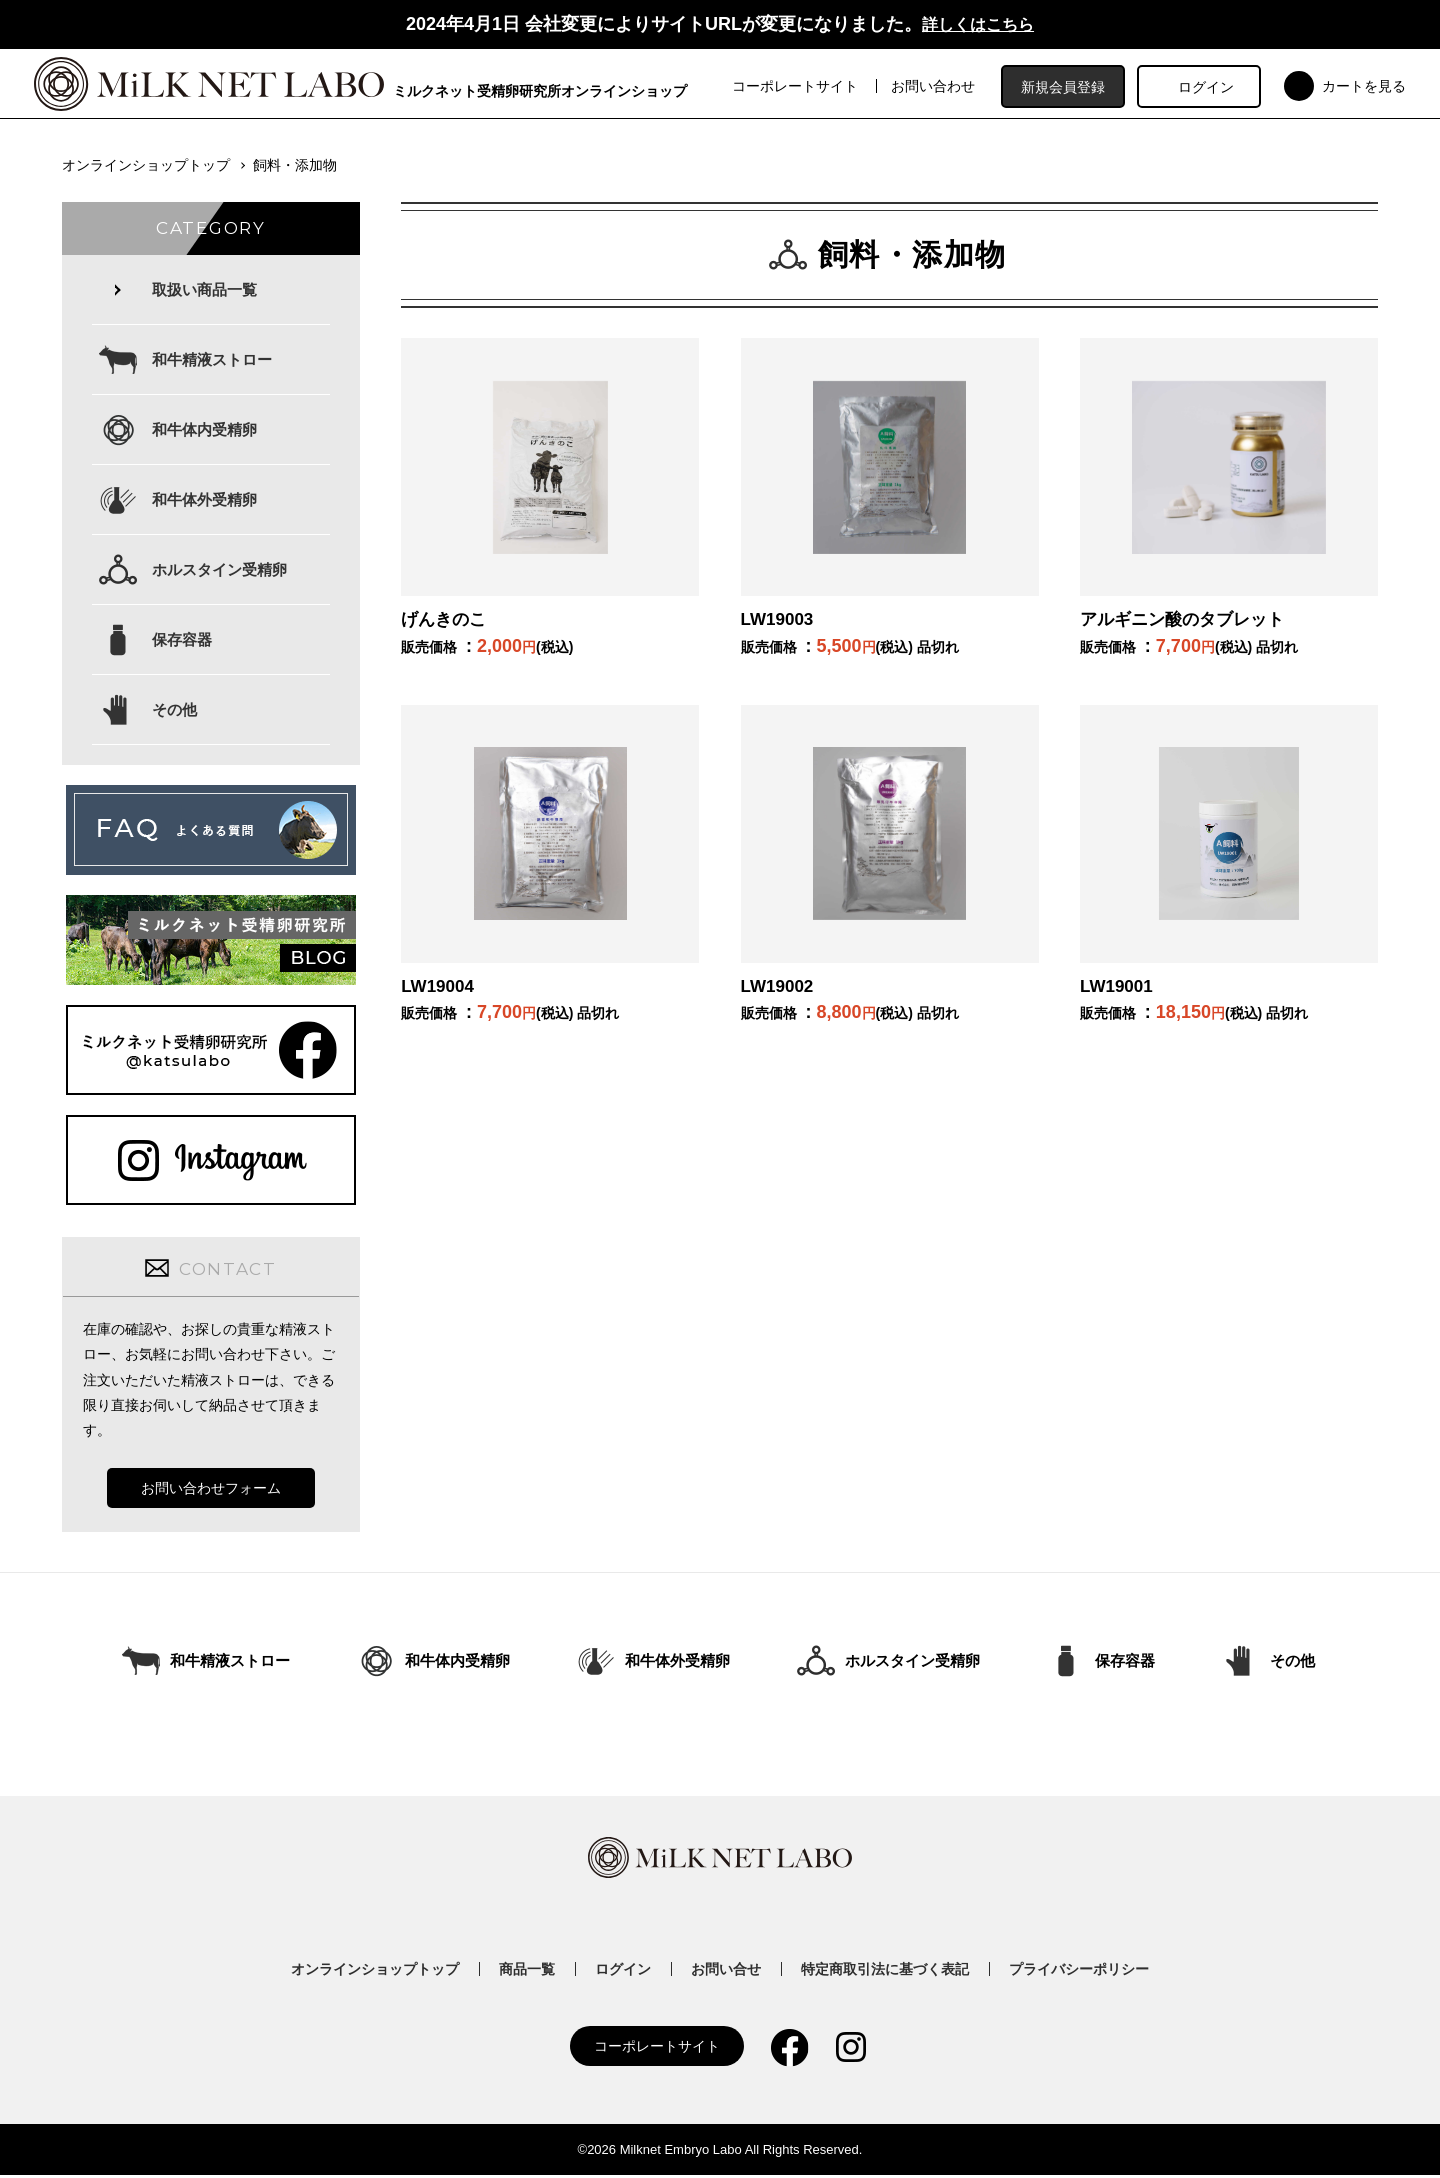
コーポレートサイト (800, 88)
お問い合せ (726, 1972)
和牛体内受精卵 (204, 432)
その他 (174, 712)
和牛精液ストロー (212, 362)
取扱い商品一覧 (204, 292)
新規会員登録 (1067, 88)
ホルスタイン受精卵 (219, 572)
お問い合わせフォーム (211, 1491)
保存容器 (182, 642)
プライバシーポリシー (1079, 1972)
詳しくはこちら (978, 24)
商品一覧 (527, 1972)
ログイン (1210, 88)
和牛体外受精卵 (204, 502)
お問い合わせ (938, 88)
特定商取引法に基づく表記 (885, 1972)
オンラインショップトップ (146, 168)
